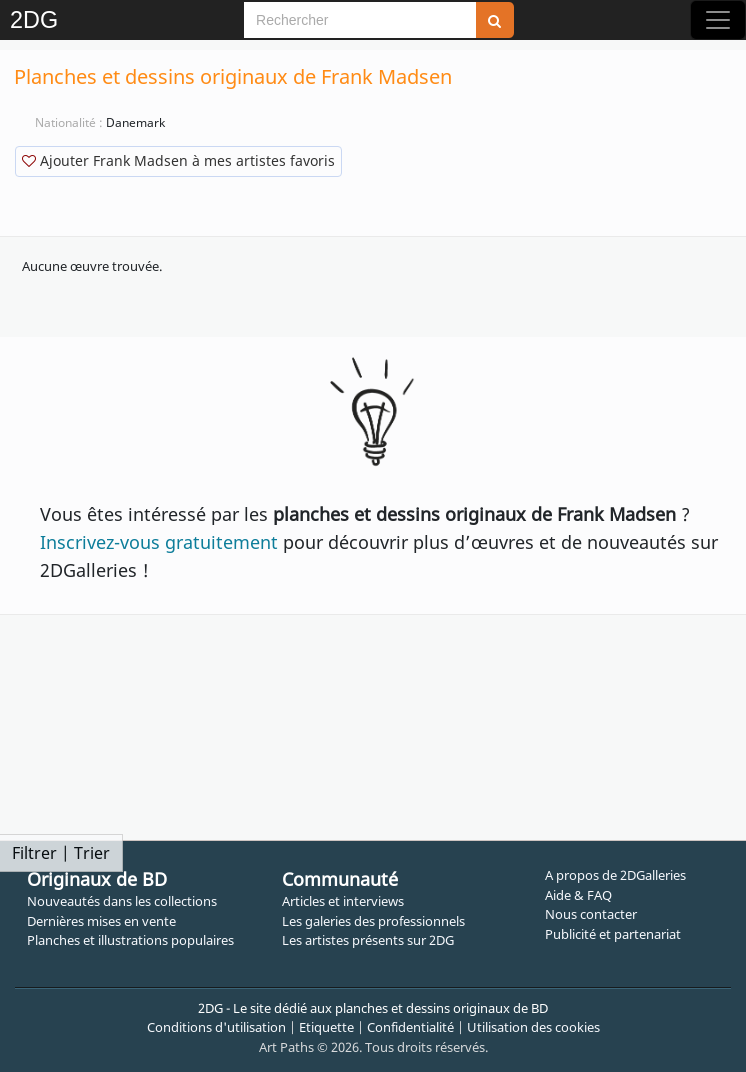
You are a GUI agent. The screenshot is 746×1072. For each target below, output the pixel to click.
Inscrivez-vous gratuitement (159, 542)
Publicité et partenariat (613, 934)
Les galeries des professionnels (373, 921)
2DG (34, 20)
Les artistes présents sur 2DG (368, 940)
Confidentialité (410, 1027)
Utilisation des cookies (533, 1027)
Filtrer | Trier (61, 853)
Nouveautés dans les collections (122, 901)
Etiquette (326, 1027)
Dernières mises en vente (101, 921)
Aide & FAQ (578, 895)
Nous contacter (591, 914)
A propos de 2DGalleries (615, 875)
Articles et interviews (343, 901)
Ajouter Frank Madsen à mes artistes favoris (178, 160)
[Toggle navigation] (718, 20)
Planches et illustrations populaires (130, 940)
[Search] (360, 20)
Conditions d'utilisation (216, 1027)
